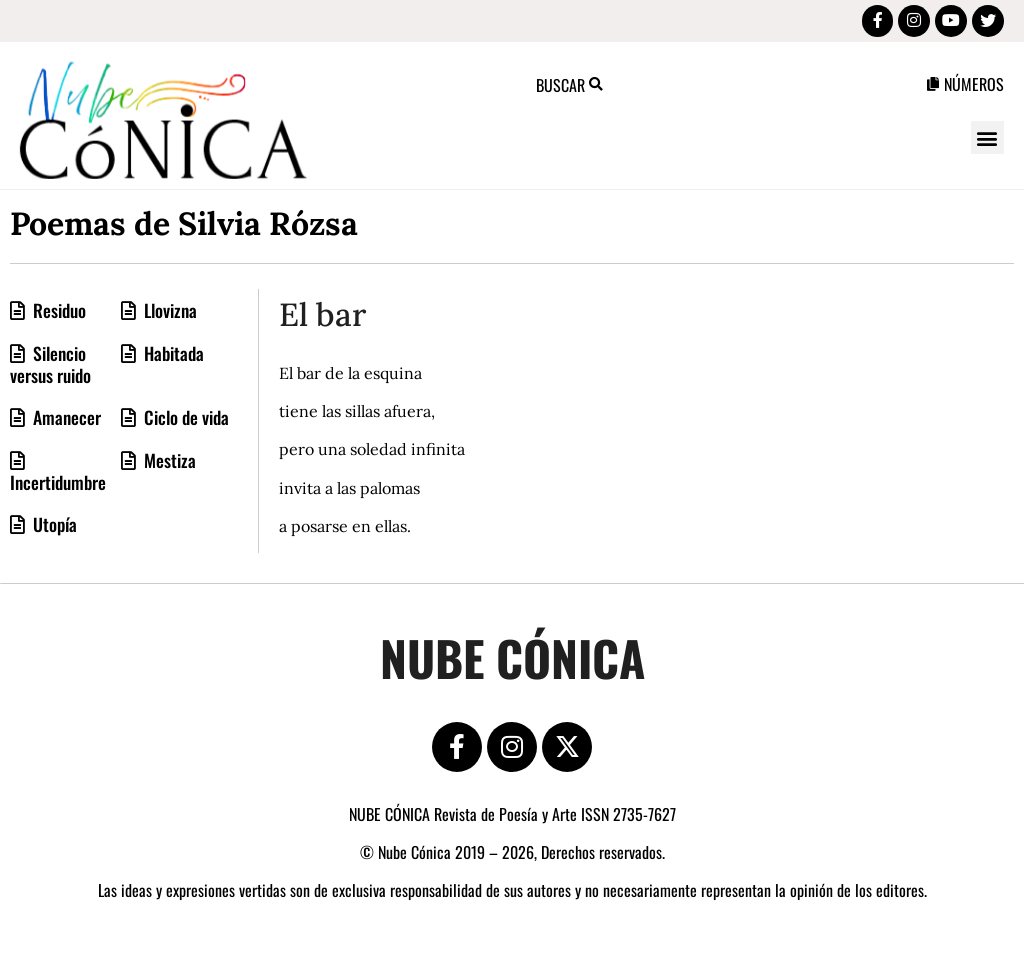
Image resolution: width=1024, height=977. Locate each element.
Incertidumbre (58, 486)
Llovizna (168, 314)
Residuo (57, 314)
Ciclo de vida (184, 421)
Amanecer (65, 421)
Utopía (53, 528)
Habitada (172, 357)
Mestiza (168, 464)
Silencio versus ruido (50, 368)
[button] (987, 141)
